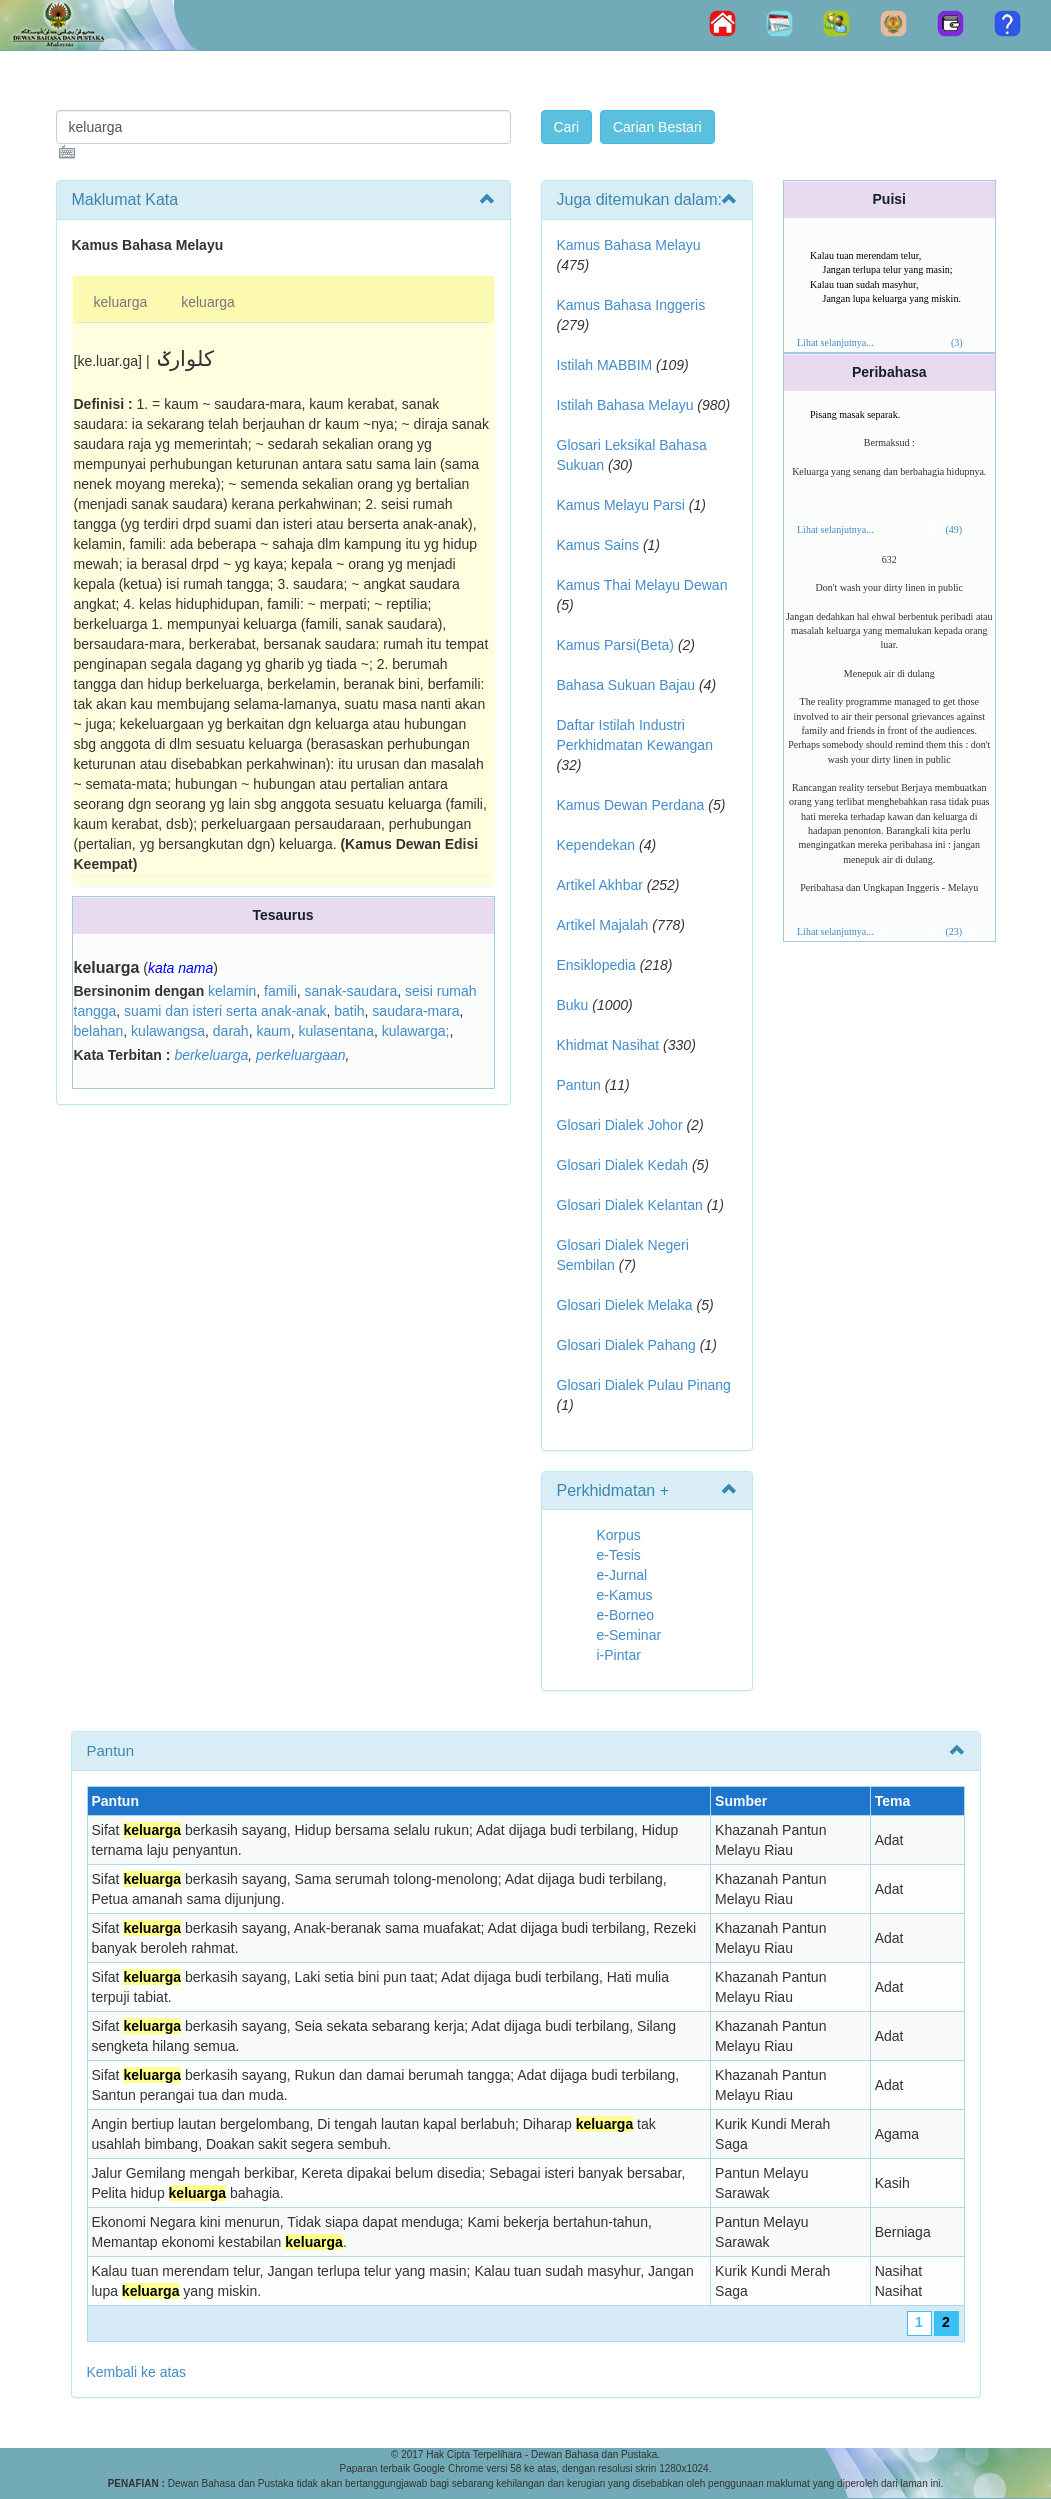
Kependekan (596, 845)
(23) (953, 931)
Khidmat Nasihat (608, 1045)
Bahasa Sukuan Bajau (626, 685)
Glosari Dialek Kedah (623, 1165)
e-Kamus (625, 1595)
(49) (953, 529)
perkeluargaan (301, 1055)
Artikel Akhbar (600, 885)
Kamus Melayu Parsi (621, 505)
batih (349, 1011)
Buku (573, 1005)
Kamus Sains (598, 545)
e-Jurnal (622, 1575)
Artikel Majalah (603, 925)
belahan (99, 1031)
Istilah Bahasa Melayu (625, 405)
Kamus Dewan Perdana (631, 805)
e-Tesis (619, 1555)
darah (231, 1031)
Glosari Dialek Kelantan (630, 1205)
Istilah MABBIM (605, 365)
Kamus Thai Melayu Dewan (642, 585)
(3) (957, 342)
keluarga (121, 302)
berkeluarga (211, 1055)
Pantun (579, 1085)
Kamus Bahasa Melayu (629, 245)
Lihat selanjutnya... (835, 342)
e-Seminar (629, 1635)
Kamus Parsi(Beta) (615, 645)
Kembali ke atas (137, 2372)
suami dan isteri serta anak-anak (225, 1011)
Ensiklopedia (596, 965)
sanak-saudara (351, 991)
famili (280, 991)
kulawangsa (168, 1031)
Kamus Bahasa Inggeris (631, 305)
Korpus (619, 1535)
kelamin (232, 991)
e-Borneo (626, 1615)
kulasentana (336, 1031)
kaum (273, 1031)
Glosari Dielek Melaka (625, 1305)
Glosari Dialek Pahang (626, 1345)
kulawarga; (416, 1031)
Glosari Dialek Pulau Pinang (644, 1385)
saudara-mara (415, 1011)
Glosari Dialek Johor (620, 1125)
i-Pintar (619, 1655)
